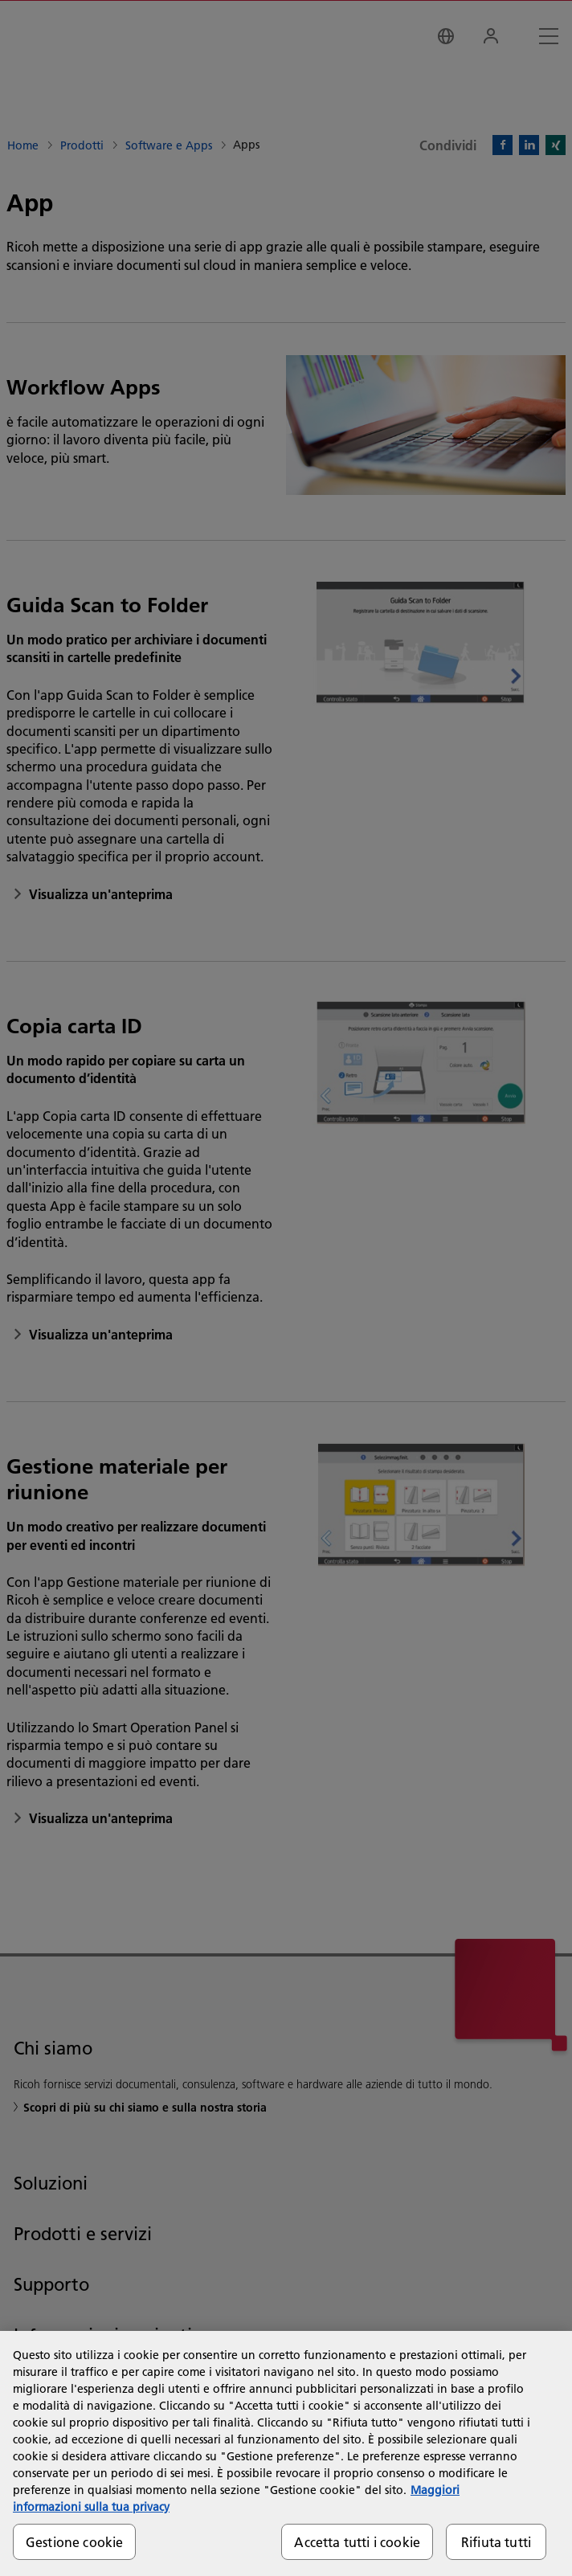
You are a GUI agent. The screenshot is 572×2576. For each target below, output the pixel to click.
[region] (286, 2453)
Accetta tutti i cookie (357, 2541)
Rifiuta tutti (496, 2541)
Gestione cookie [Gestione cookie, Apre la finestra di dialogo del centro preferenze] (74, 2541)
